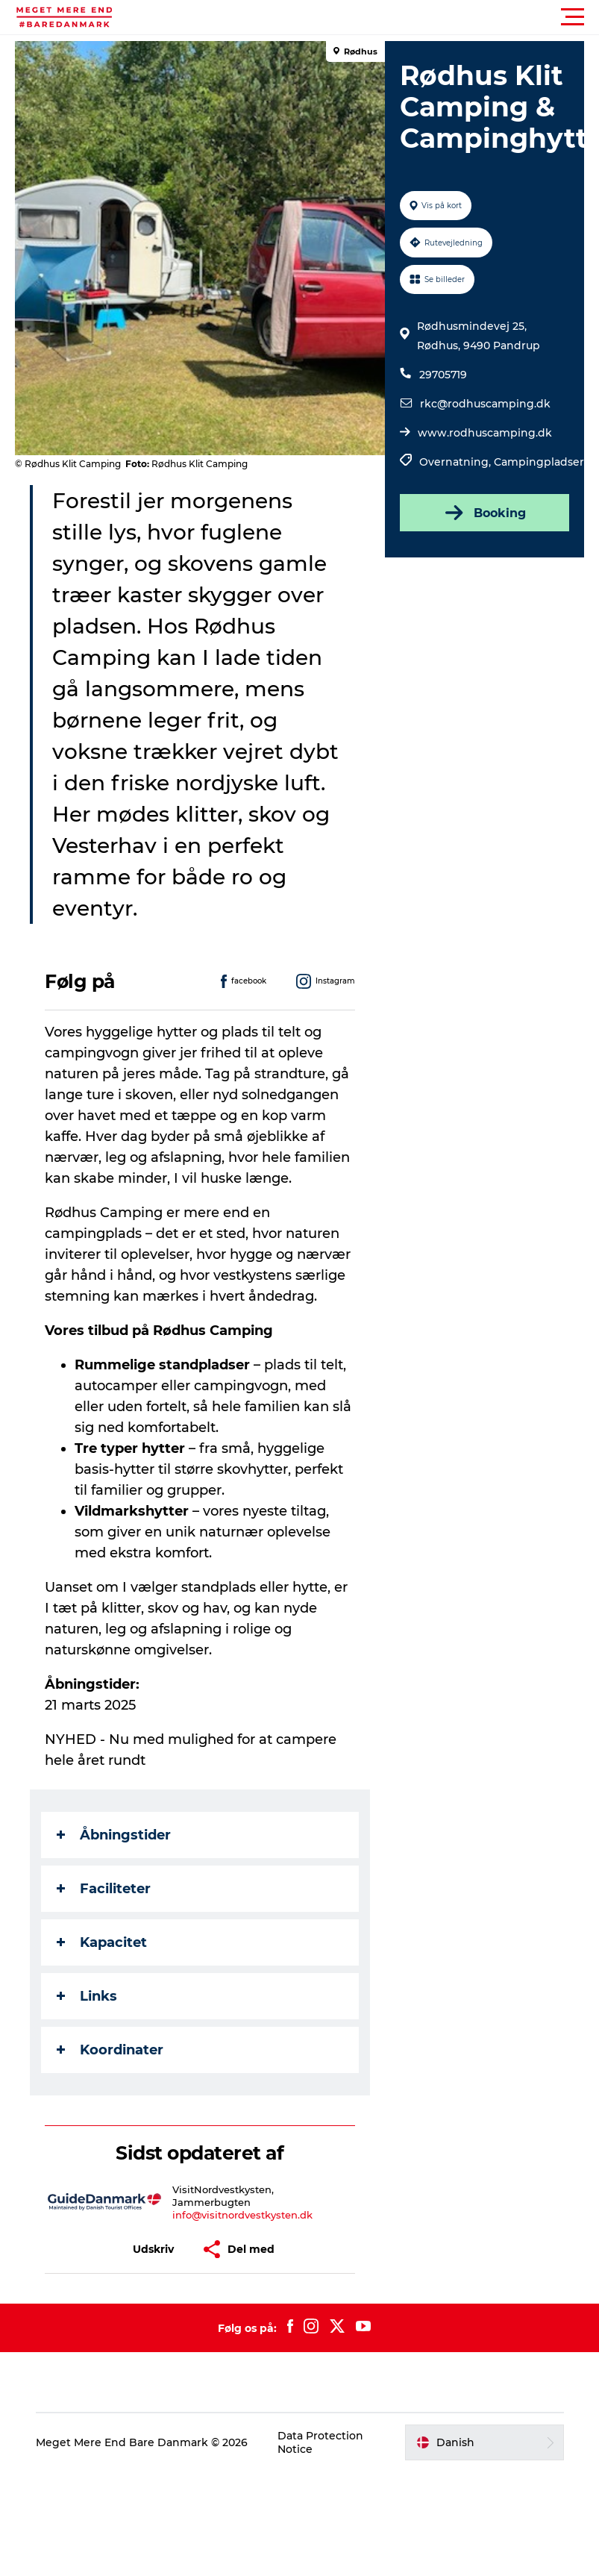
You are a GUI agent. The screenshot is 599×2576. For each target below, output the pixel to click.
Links (87, 1996)
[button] (366, 17)
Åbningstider (114, 1835)
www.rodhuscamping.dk (485, 433)
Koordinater (110, 2050)
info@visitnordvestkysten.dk (242, 2215)
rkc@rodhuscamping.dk (485, 403)
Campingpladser (539, 462)
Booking (484, 512)
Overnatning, (456, 462)
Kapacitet (102, 1942)
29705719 (443, 374)
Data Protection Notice (320, 2442)
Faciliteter (104, 1889)
